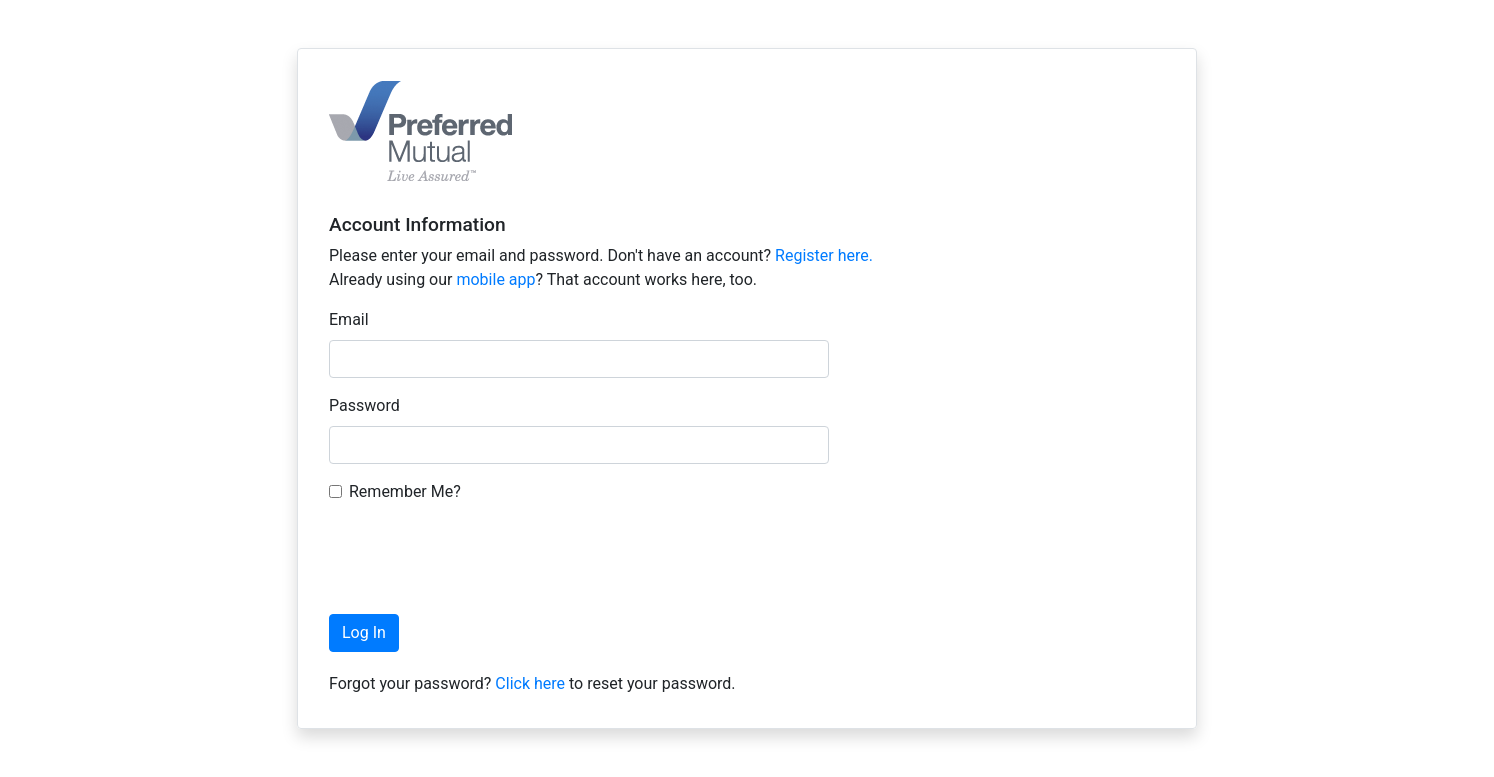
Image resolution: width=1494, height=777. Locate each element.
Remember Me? (405, 491)
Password (364, 405)
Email (349, 319)
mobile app (495, 279)
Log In (364, 632)
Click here (530, 683)
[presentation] (481, 559)
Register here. (824, 255)
